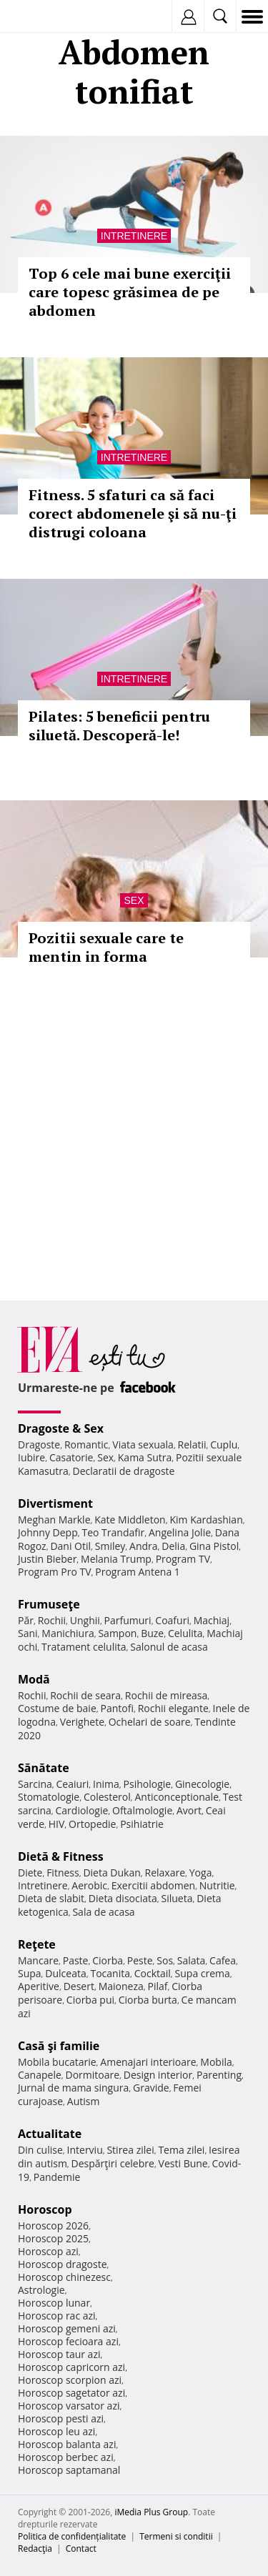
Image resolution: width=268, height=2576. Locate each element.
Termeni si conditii (176, 2536)
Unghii (85, 1620)
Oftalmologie (142, 1810)
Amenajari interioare (148, 2062)
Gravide (151, 2087)
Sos (165, 1960)
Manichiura (67, 1633)
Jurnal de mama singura (73, 2087)
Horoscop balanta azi (67, 2444)
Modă (34, 1679)
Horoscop (45, 2209)
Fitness (62, 1872)
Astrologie (41, 2290)
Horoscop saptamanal (69, 2470)
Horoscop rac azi (57, 2315)
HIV (57, 1824)
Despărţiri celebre (112, 2163)
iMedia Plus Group (151, 2512)
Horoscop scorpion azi (69, 2380)
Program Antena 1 (137, 1571)
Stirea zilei (130, 2150)
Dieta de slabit (51, 1898)
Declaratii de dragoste (124, 1471)
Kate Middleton (130, 1519)
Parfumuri (128, 1620)
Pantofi (116, 1708)
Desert (79, 1986)
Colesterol (107, 1797)
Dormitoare (93, 2075)
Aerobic (89, 1885)
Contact (81, 2548)
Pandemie (57, 2177)
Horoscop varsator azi (68, 2405)
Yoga (200, 1872)
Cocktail (152, 1973)
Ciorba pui (90, 1999)
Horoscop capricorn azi (71, 2367)
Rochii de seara (85, 1695)
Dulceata (65, 1973)
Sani (28, 1633)
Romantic (86, 1444)
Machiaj (212, 1620)
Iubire (31, 1457)
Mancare (38, 1960)
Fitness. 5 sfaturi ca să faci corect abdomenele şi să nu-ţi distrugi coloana (133, 513)
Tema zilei (181, 2150)
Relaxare (165, 1872)
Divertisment (55, 1503)
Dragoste (39, 1444)
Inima (106, 1784)
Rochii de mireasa (166, 1695)
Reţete (37, 1944)
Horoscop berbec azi (66, 2457)
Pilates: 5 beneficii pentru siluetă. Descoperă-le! (119, 726)
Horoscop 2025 (53, 2238)
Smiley (110, 1546)
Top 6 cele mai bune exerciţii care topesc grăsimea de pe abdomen (130, 292)
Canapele (39, 2075)
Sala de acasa (103, 1912)
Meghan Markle (54, 1519)
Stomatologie (48, 1797)
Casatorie (71, 1457)
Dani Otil (70, 1546)
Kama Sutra (145, 1457)
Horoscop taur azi (59, 2354)
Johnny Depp (48, 1532)
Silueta (177, 1898)
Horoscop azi (48, 2251)
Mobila (216, 2062)
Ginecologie (202, 1784)
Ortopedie (92, 1824)
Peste (140, 1960)
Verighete (82, 1722)
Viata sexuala (143, 1444)
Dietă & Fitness (61, 1856)
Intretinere (134, 236)
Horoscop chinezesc (64, 2277)
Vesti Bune (183, 2163)
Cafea (222, 1960)
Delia (173, 1546)
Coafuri (172, 1620)
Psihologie (148, 1784)
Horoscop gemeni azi (67, 2328)
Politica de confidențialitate (72, 2536)
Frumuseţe (49, 1604)
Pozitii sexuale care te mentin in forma (106, 947)
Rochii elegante (173, 1708)
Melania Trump (116, 1559)
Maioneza (121, 1986)
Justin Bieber (47, 1559)
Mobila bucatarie (57, 2062)
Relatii (192, 1444)
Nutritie (217, 1885)
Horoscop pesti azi (61, 2418)
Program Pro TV (54, 1571)
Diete (30, 1872)
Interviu (85, 2150)
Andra (143, 1546)
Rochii (52, 1620)
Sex (134, 900)
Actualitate (49, 2134)
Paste (76, 1960)
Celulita (185, 1633)
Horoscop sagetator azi (71, 2393)
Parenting (219, 2075)
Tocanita (110, 1973)
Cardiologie (82, 1810)
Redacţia (35, 2548)
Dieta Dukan (111, 1872)
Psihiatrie (142, 1824)
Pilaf (157, 1986)
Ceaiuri (72, 1784)
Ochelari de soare (150, 1722)
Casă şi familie (58, 2046)
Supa (29, 1973)
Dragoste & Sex (61, 1428)
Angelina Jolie (180, 1532)
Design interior (158, 2075)
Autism (83, 2101)
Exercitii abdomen (153, 1885)
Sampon (117, 1633)
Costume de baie (57, 1708)
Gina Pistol (214, 1546)
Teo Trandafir (112, 1532)
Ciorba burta (148, 1999)
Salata (191, 1960)
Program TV (183, 1559)
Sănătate (43, 1768)
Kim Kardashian (205, 1519)
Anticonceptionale (176, 1797)
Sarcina (35, 1784)
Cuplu (223, 1444)
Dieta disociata (123, 1898)
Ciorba (107, 1960)
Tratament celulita (83, 1646)
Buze (152, 1633)
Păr (26, 1620)
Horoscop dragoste (62, 2264)
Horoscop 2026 (53, 2225)
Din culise (40, 2150)
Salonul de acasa (169, 1646)
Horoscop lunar (54, 2302)
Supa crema (202, 1973)
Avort (189, 1810)
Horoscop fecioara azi (68, 2341)
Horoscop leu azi (56, 2431)
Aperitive (38, 1986)
